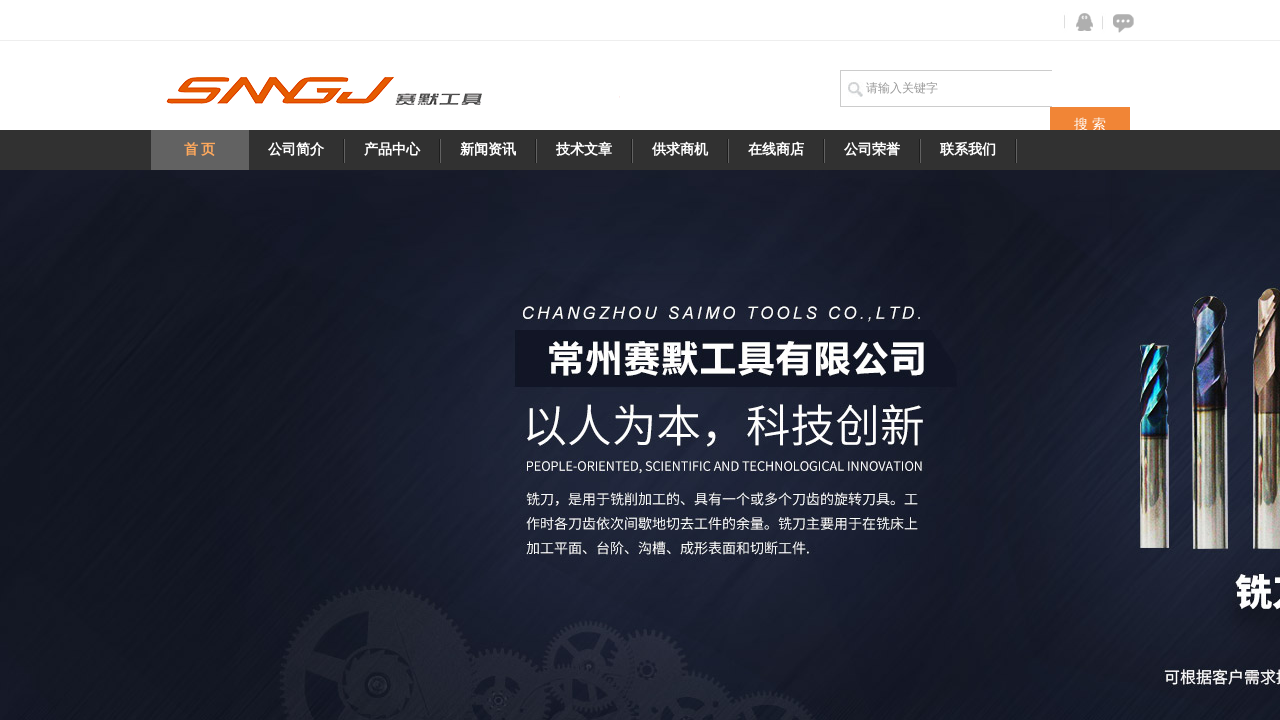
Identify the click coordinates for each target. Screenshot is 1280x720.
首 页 (200, 149)
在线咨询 (1120, 22)
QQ (1080, 22)
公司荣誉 (872, 149)
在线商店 (776, 149)
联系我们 (968, 149)
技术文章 (584, 149)
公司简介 (296, 149)
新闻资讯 (488, 149)
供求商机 (680, 149)
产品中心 (392, 149)
